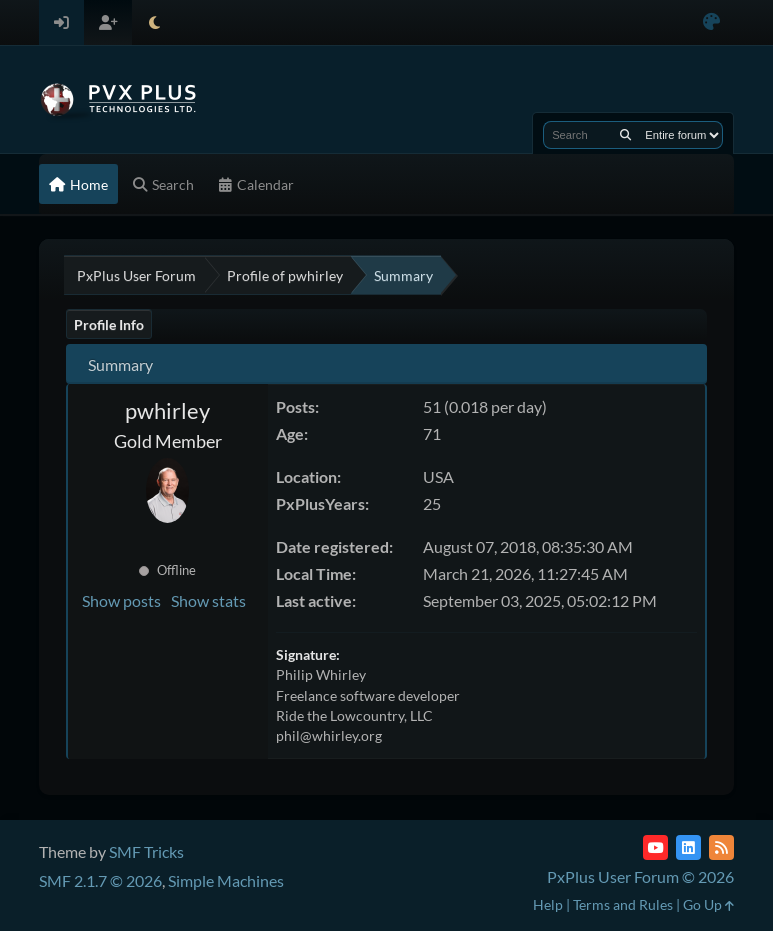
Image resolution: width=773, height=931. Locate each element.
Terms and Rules (623, 904)
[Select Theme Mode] (154, 22)
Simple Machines (226, 880)
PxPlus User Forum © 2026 (640, 876)
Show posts (121, 600)
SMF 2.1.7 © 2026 (100, 880)
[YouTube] (655, 847)
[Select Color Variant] (711, 22)
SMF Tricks (146, 851)
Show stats (208, 600)
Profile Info (109, 324)
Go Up (708, 904)
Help (548, 904)
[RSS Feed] (721, 847)
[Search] (625, 135)
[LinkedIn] (688, 847)
